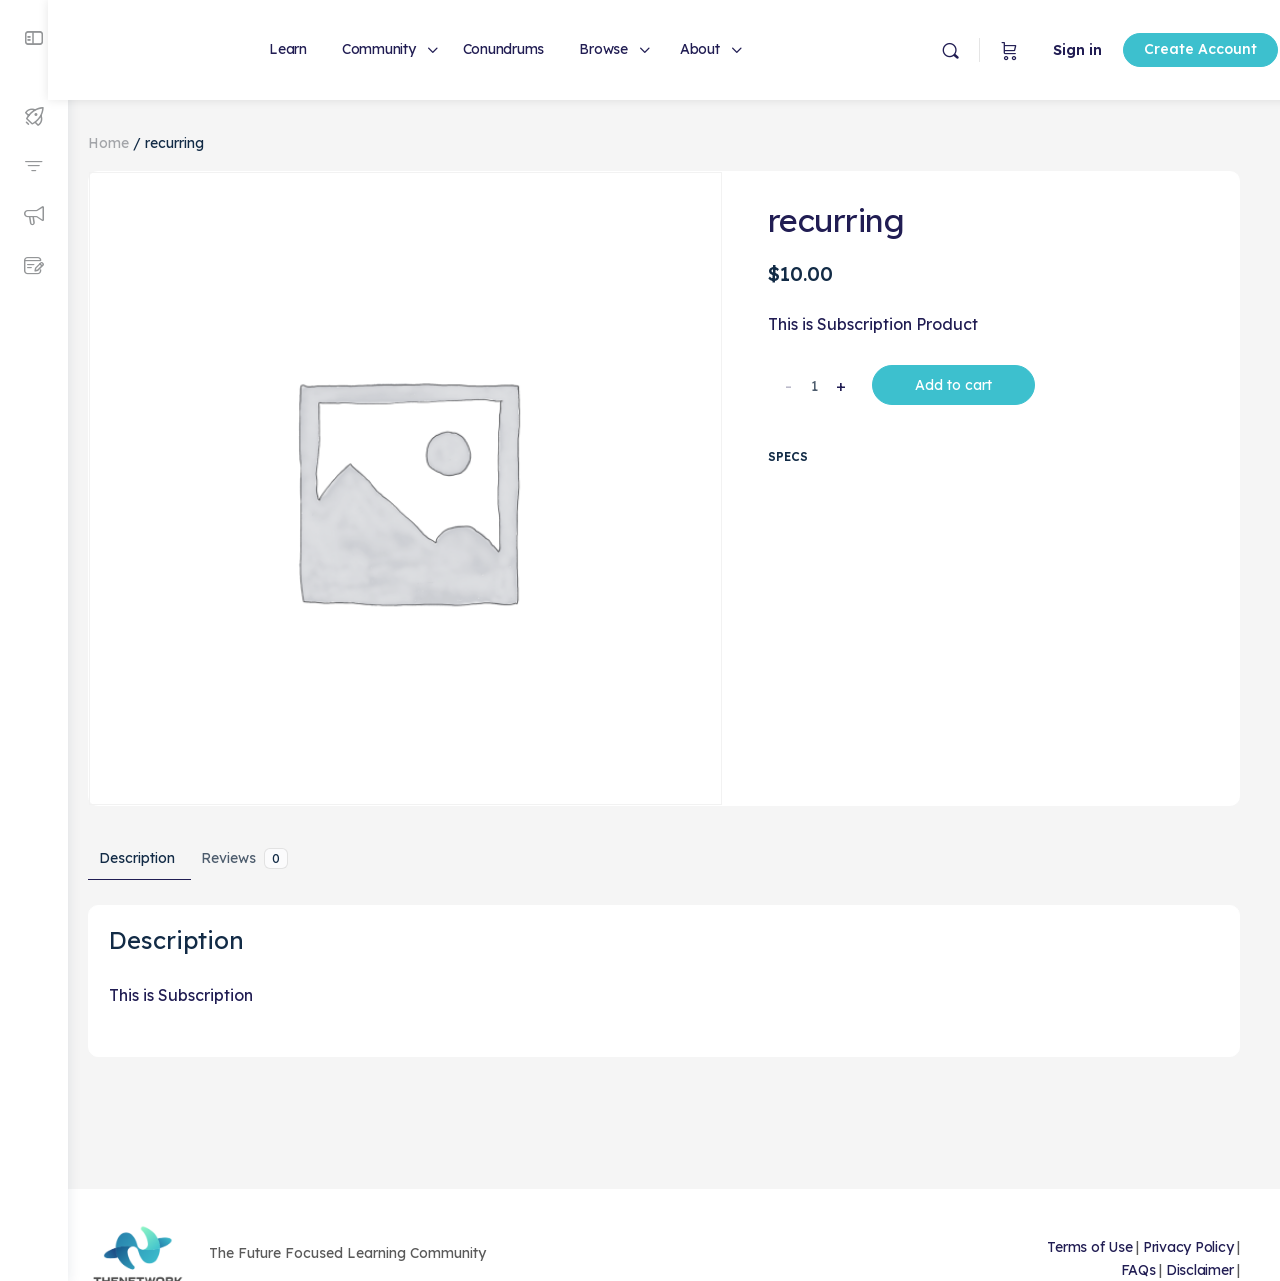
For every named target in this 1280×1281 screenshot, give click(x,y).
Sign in (1029, 50)
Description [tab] (157, 847)
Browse (623, 49)
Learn (308, 49)
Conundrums (524, 49)
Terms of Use (1089, 1247)
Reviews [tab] (264, 847)
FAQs (1138, 1270)
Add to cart (961, 385)
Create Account (1152, 49)
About (720, 49)
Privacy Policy (1188, 1247)
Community (399, 49)
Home (128, 143)
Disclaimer (1200, 1270)
